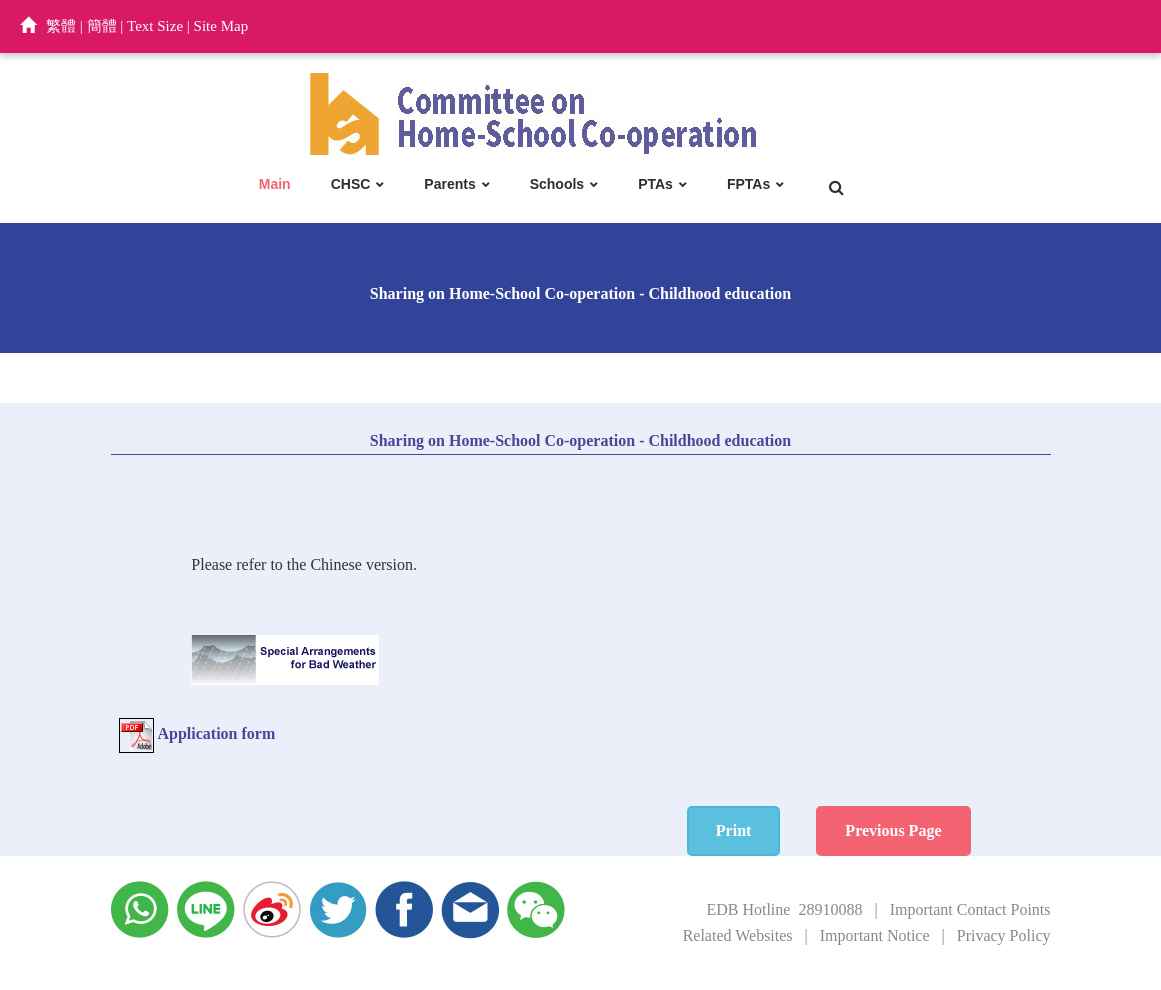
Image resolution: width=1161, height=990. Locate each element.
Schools (557, 184)
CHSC (351, 184)
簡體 (102, 26)
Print (734, 830)
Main (275, 184)
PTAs (655, 184)
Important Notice (875, 935)
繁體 (61, 26)
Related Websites (738, 935)
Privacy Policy (1004, 935)
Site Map (221, 26)
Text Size (155, 26)
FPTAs (748, 184)
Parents (449, 184)
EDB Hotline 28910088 (784, 909)
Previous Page (893, 830)
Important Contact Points (970, 909)
